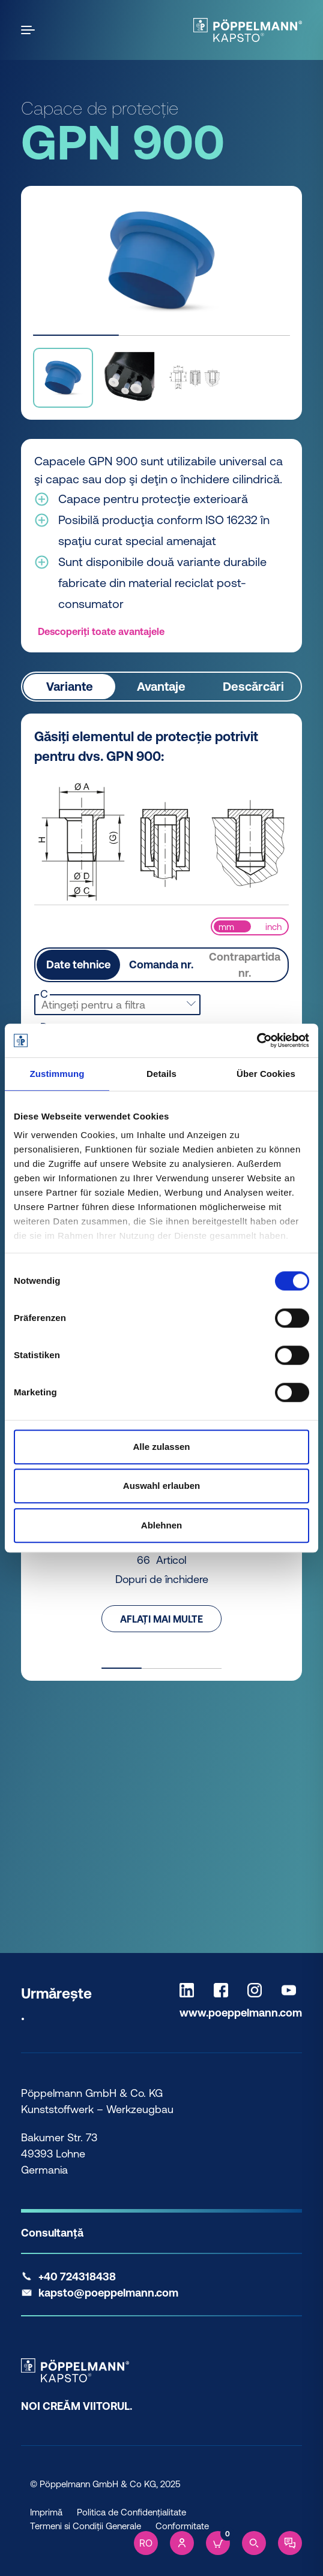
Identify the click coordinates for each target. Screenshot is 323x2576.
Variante (69, 686)
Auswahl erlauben (161, 1485)
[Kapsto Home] (247, 30)
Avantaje (161, 686)
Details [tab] (161, 1074)
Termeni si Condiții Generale (85, 2526)
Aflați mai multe (161, 1618)
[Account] (182, 2543)
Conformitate (182, 2526)
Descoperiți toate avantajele (101, 630)
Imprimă (46, 2512)
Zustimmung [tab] (57, 1074)
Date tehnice (78, 964)
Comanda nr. (161, 964)
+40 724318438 (77, 2276)
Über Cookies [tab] (266, 1074)
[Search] (254, 2543)
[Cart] (218, 2543)
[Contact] (290, 2543)
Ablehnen (161, 1525)
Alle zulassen (161, 1447)
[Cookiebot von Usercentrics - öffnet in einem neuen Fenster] (256, 1040)
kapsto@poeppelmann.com (108, 2292)
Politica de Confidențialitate (131, 2512)
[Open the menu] (30, 30)
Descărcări (253, 686)
